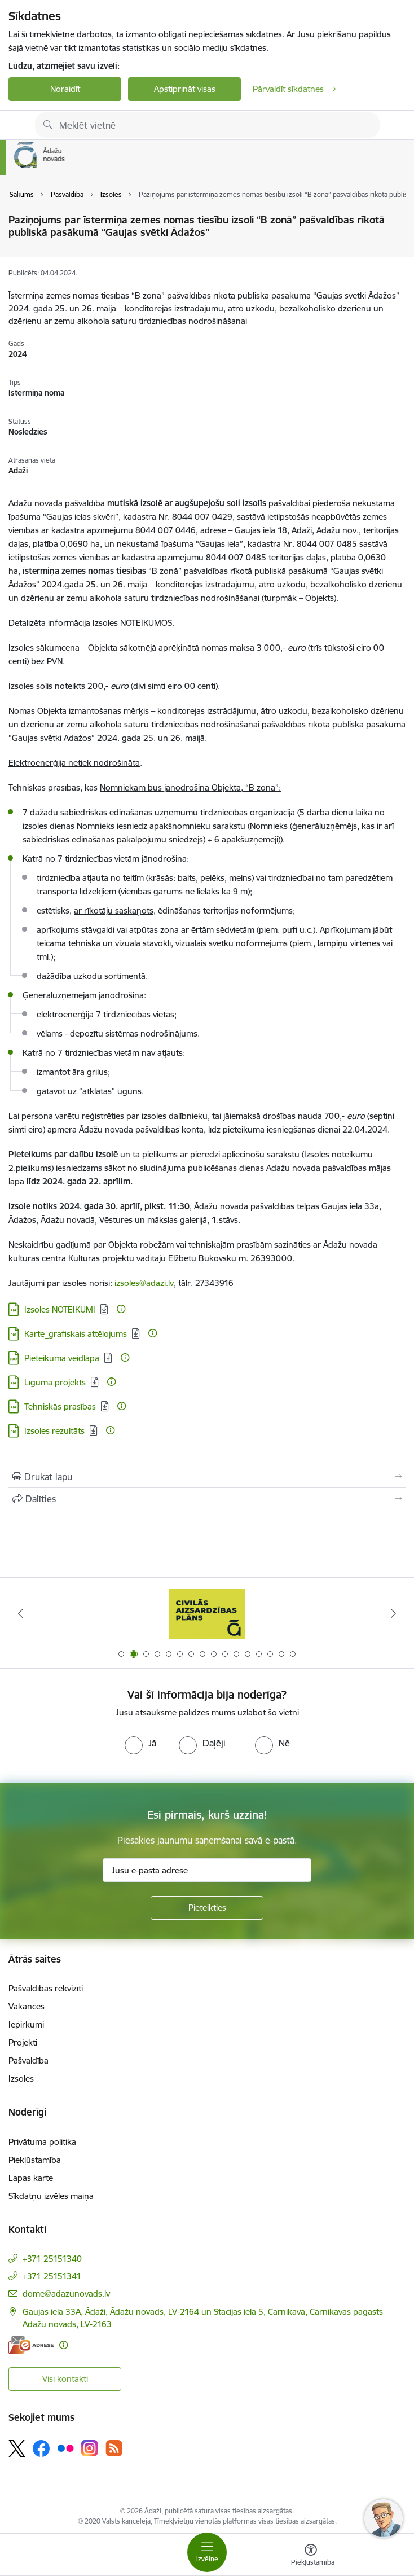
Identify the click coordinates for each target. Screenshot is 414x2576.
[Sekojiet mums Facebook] (41, 2448)
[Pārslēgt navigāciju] (207, 2552)
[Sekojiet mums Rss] (113, 2448)
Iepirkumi (26, 2024)
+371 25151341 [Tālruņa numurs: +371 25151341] (52, 2276)
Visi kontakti (65, 2378)
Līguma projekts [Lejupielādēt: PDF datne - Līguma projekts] (55, 1382)
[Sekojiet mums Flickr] (65, 2447)
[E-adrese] (31, 2345)
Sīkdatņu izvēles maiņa (51, 2196)
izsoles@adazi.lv (144, 1283)
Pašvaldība (28, 2060)
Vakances (26, 2006)
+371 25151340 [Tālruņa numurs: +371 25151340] (52, 2258)
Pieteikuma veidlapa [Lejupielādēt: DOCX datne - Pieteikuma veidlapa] (61, 1358)
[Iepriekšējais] (20, 1613)
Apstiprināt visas (184, 89)
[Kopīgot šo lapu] (207, 1498)
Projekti (22, 2042)
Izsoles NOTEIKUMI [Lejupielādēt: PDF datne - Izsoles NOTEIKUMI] (59, 1309)
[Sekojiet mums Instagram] (89, 2448)
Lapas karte (30, 2178)
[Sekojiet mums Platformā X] (16, 2448)
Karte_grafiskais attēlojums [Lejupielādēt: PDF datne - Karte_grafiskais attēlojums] (75, 1333)
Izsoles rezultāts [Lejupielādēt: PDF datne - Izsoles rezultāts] (54, 1430)
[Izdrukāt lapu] (207, 1476)
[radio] (140, 1743)
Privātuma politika (42, 2141)
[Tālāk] (393, 1613)
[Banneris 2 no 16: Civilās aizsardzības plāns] (207, 1613)
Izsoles (21, 2078)
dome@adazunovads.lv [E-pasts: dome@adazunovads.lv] (66, 2293)
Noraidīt (65, 89)
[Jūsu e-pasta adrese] (207, 1870)
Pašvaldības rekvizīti (45, 1988)
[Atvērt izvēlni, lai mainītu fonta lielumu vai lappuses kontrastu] (311, 2556)
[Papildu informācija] (121, 1309)
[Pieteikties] (207, 1908)
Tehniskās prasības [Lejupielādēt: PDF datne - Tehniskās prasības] (60, 1406)
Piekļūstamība (34, 2159)
